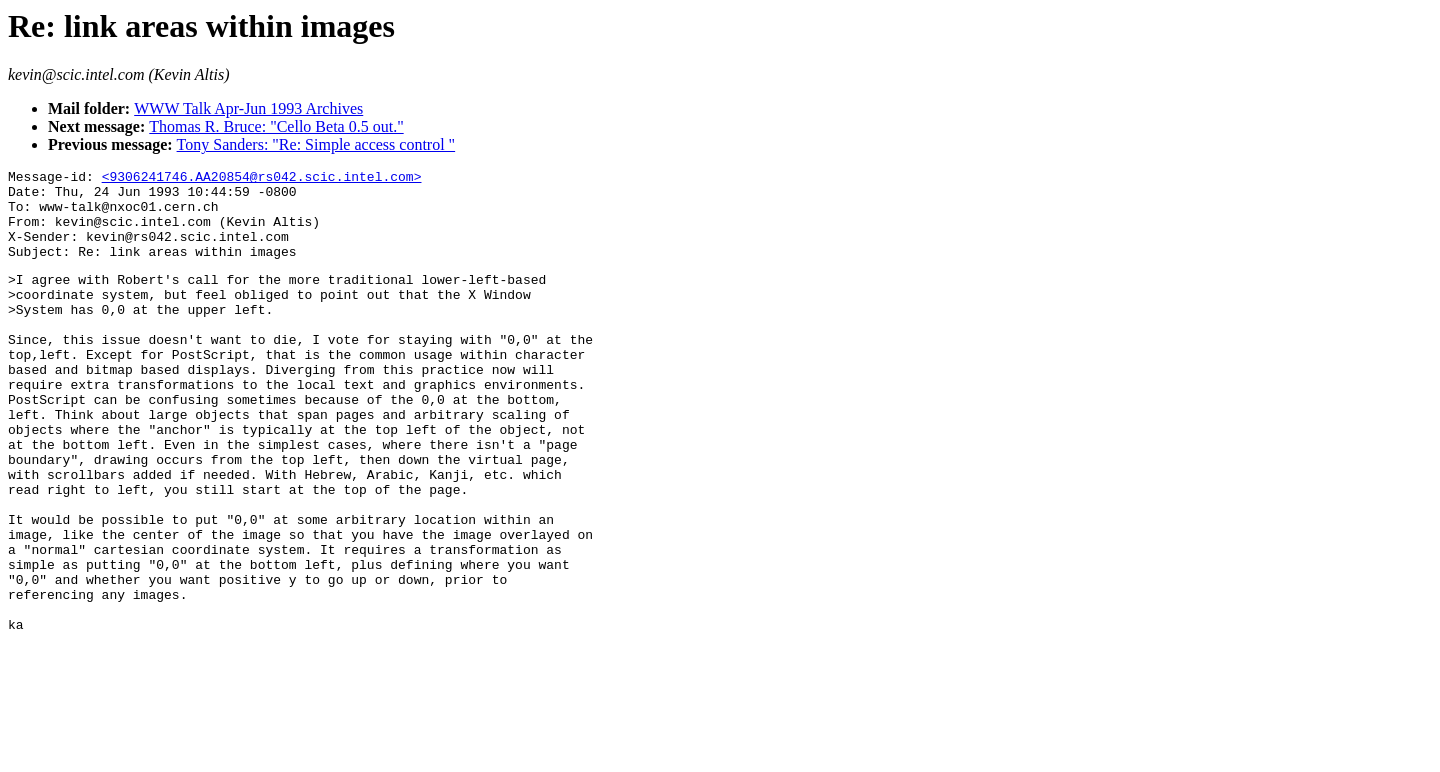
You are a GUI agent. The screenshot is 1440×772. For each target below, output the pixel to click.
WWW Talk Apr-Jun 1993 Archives (248, 108)
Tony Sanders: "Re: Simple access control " (316, 144)
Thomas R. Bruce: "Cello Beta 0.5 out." (276, 126)
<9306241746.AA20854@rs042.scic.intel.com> (262, 179)
